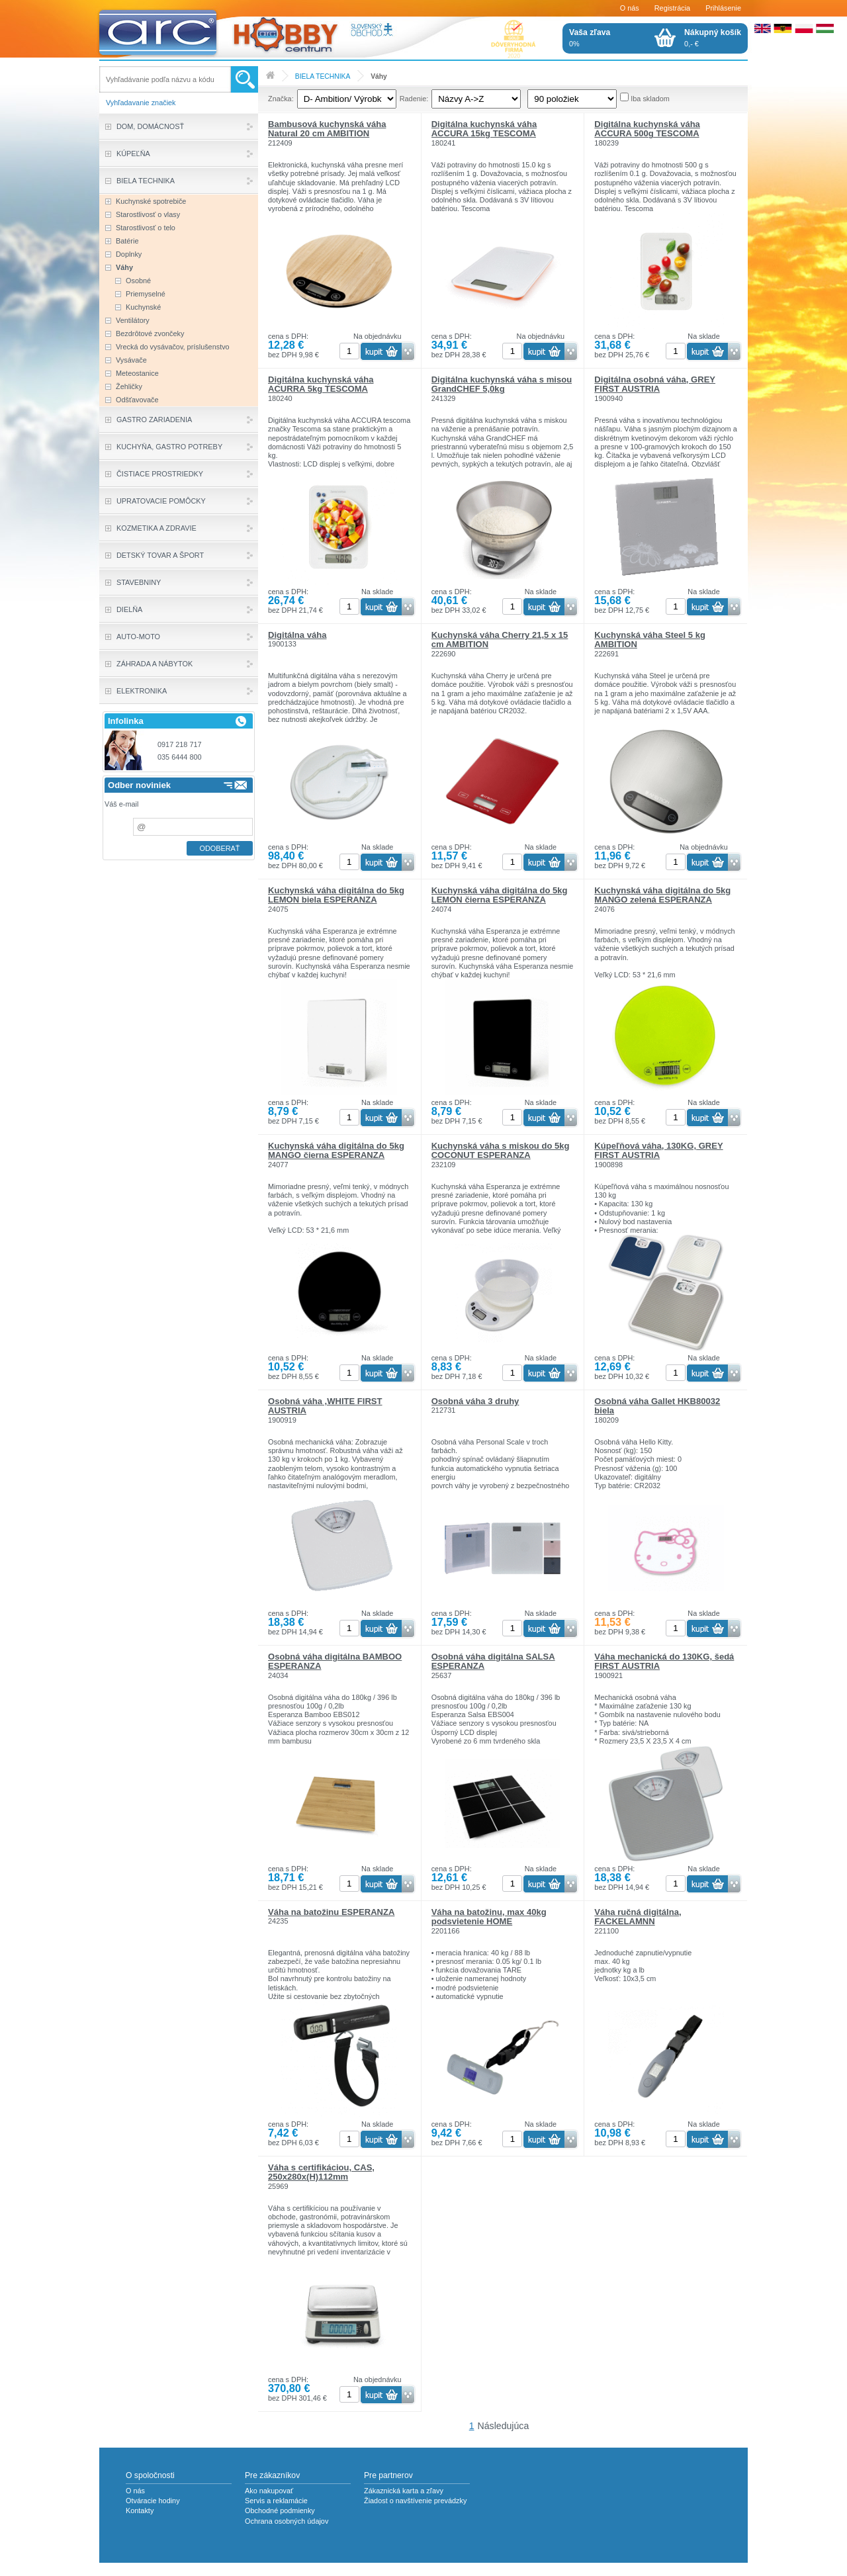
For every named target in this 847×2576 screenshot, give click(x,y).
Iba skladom (650, 99)
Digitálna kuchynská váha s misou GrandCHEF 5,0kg (501, 384)
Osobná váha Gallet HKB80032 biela (657, 1405)
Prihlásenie (723, 8)
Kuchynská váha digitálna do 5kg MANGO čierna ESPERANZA (336, 1150)
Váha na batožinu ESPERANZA (331, 1912)
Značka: (281, 99)
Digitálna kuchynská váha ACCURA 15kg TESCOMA (484, 128)
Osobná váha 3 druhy (475, 1401)
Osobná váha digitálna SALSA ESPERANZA (493, 1661)
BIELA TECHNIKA (323, 76)
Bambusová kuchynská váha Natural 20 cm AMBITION (327, 128)
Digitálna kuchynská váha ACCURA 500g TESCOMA (647, 128)
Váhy (379, 76)
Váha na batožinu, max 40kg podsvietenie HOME (489, 1916)
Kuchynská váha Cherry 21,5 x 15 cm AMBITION (499, 639)
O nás (629, 8)
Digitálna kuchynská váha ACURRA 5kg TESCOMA (321, 384)
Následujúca (503, 2426)
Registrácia (672, 8)
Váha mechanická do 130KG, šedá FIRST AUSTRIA (664, 1661)
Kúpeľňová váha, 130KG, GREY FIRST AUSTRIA (658, 1150)
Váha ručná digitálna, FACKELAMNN (637, 1916)
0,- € (712, 38)
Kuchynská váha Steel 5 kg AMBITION (649, 639)
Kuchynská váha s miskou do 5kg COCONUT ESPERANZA (500, 1150)
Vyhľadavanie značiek (141, 103)
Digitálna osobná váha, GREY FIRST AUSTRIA (654, 384)
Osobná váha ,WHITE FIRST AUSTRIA (325, 1405)
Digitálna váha (297, 635)
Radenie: (414, 99)
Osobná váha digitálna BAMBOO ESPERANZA (335, 1661)
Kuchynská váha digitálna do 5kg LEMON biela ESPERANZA (336, 895)
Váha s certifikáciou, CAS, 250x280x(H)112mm (321, 2172)
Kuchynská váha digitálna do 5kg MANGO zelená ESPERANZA (662, 895)
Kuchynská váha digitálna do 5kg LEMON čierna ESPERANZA (499, 895)
